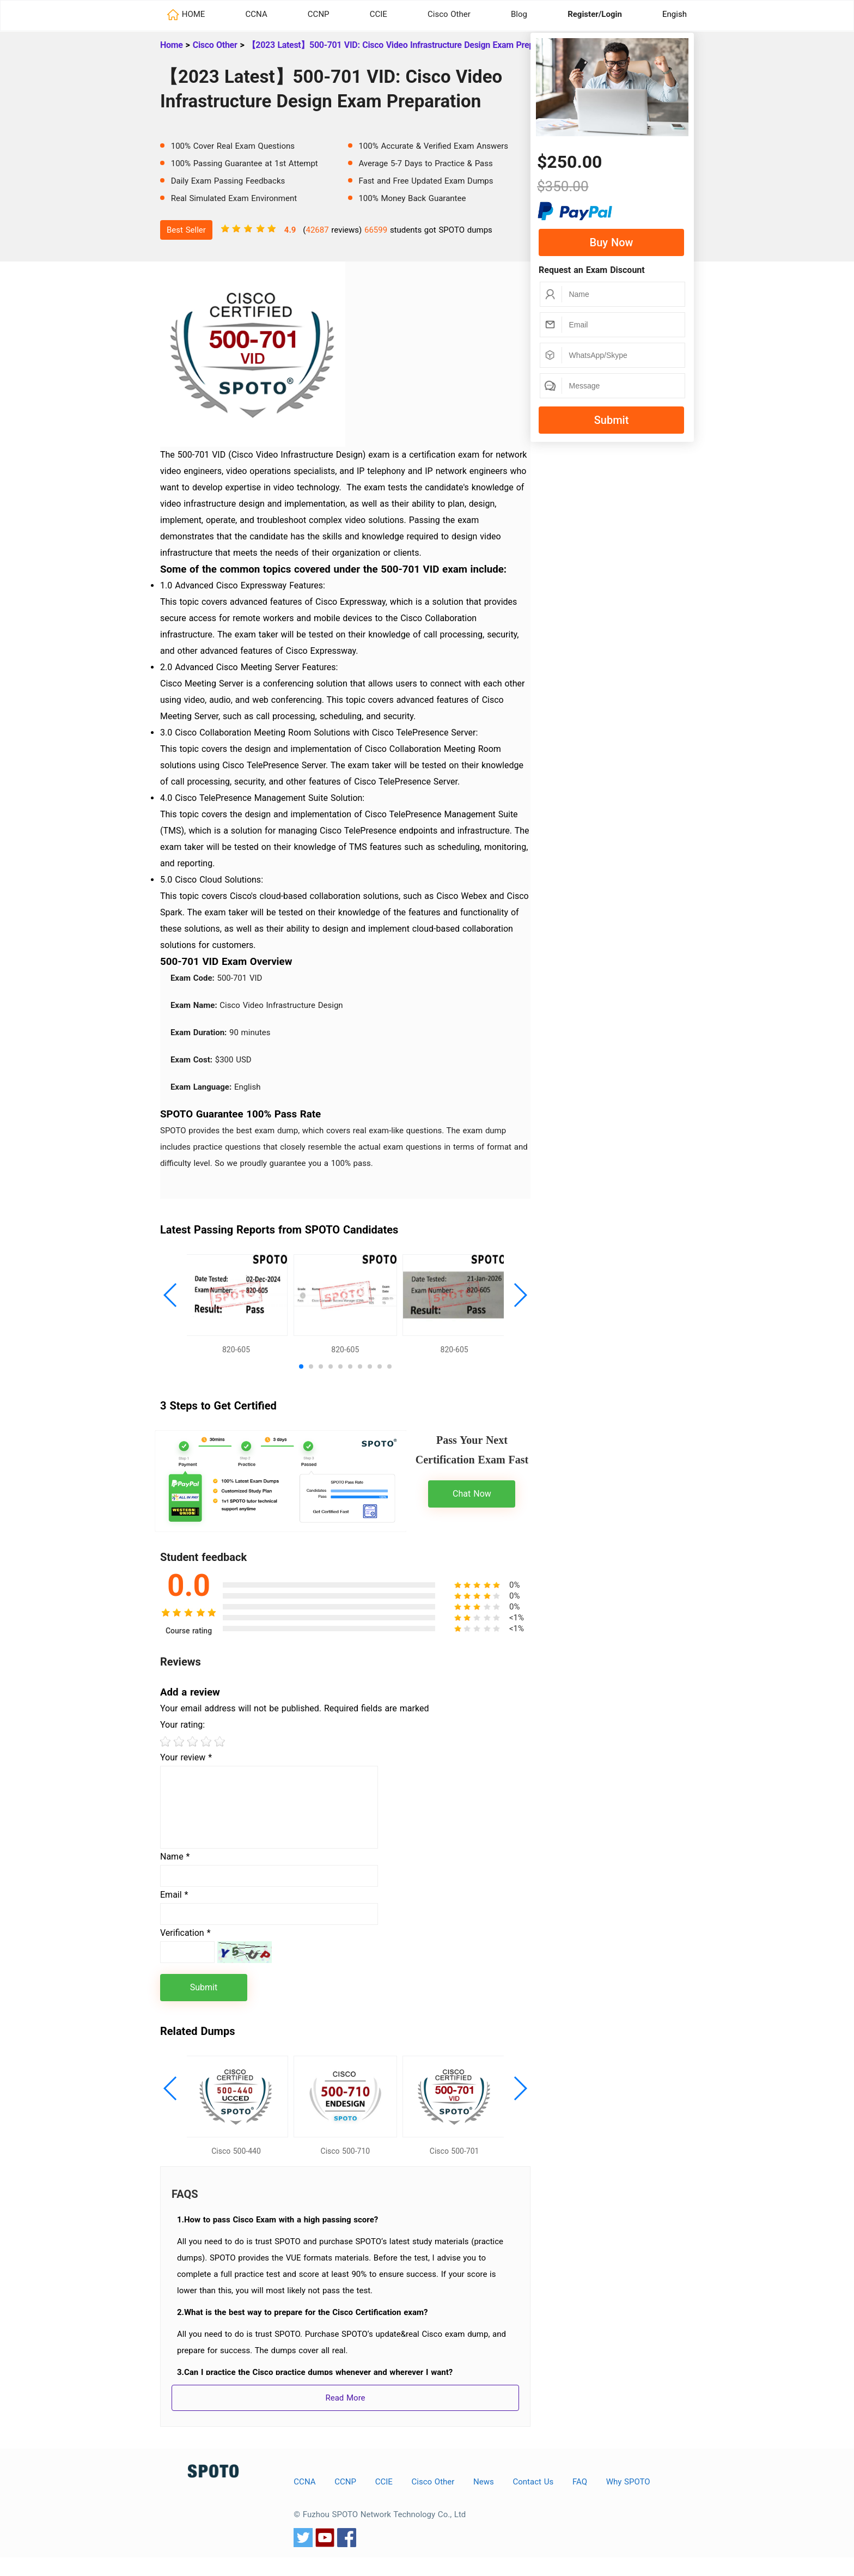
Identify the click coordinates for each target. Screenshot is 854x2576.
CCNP (319, 14)
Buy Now (611, 242)
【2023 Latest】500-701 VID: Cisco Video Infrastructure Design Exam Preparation (403, 45)
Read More (345, 2416)
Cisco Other (449, 14)
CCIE (378, 14)
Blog (519, 14)
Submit (611, 420)
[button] (171, 1300)
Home (171, 45)
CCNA (256, 14)
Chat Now (472, 1503)
